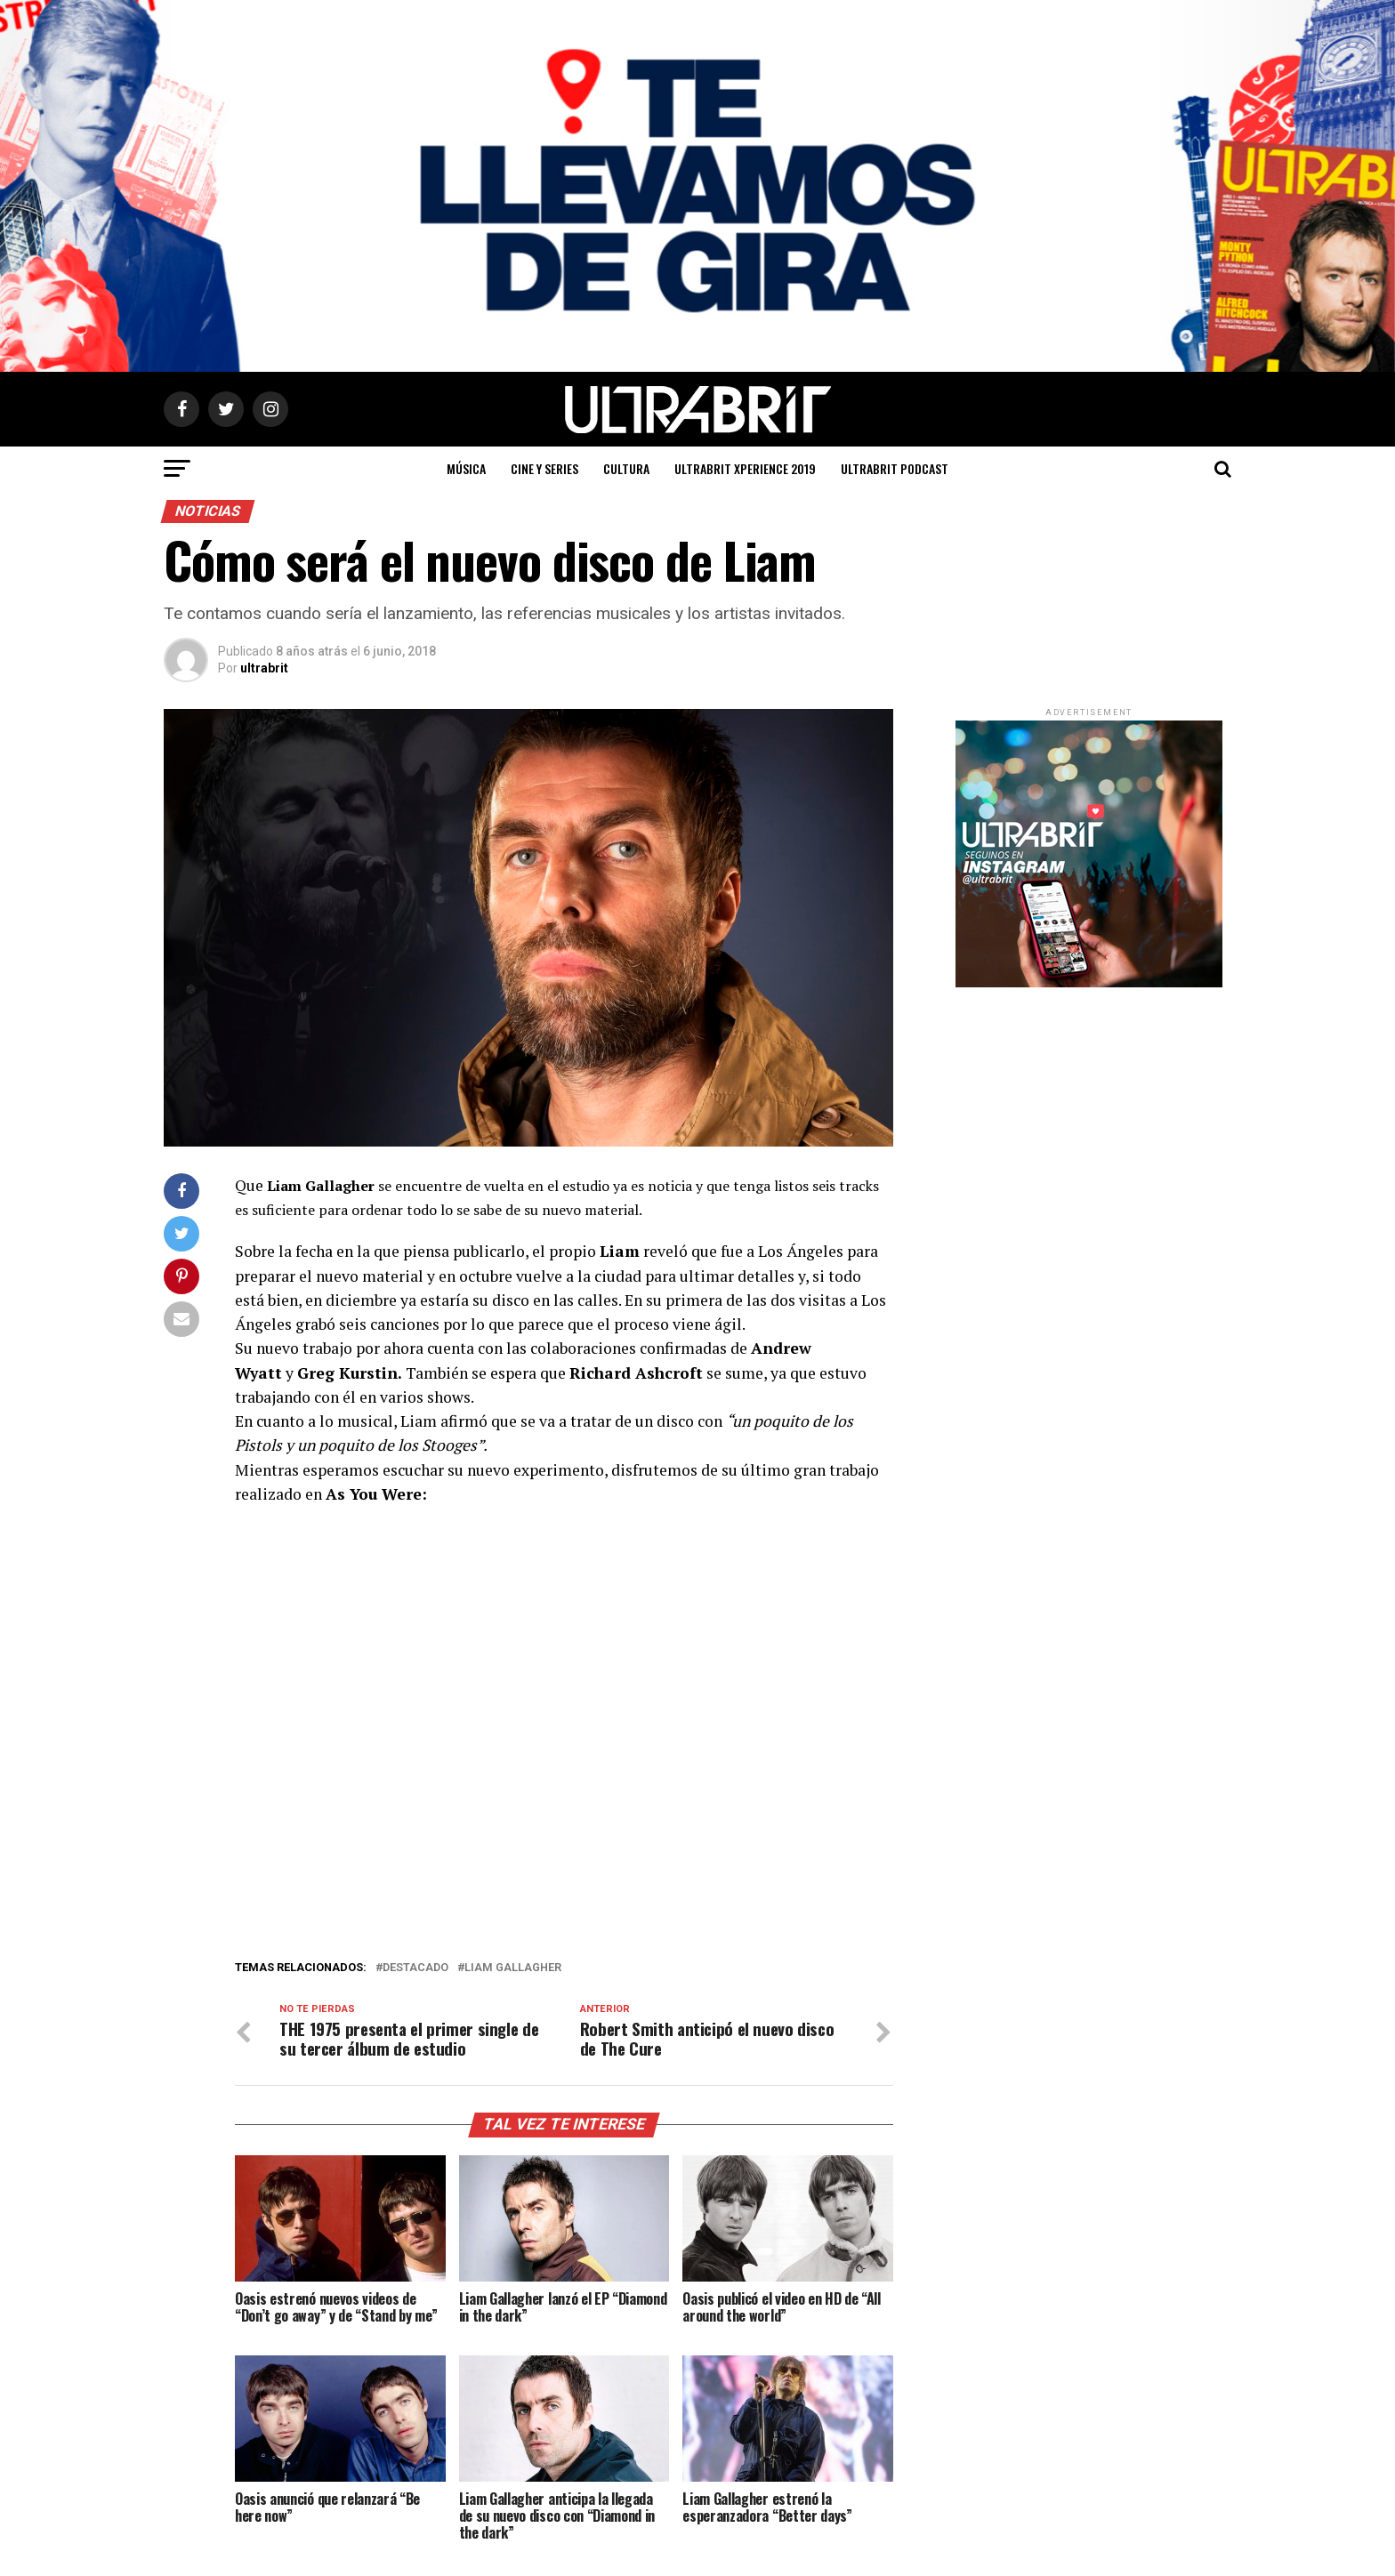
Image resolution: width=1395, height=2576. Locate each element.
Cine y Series (544, 468)
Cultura (626, 468)
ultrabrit (264, 668)
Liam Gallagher (512, 1968)
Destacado (415, 1968)
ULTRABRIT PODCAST (894, 468)
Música (466, 468)
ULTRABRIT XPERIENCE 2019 (745, 468)
